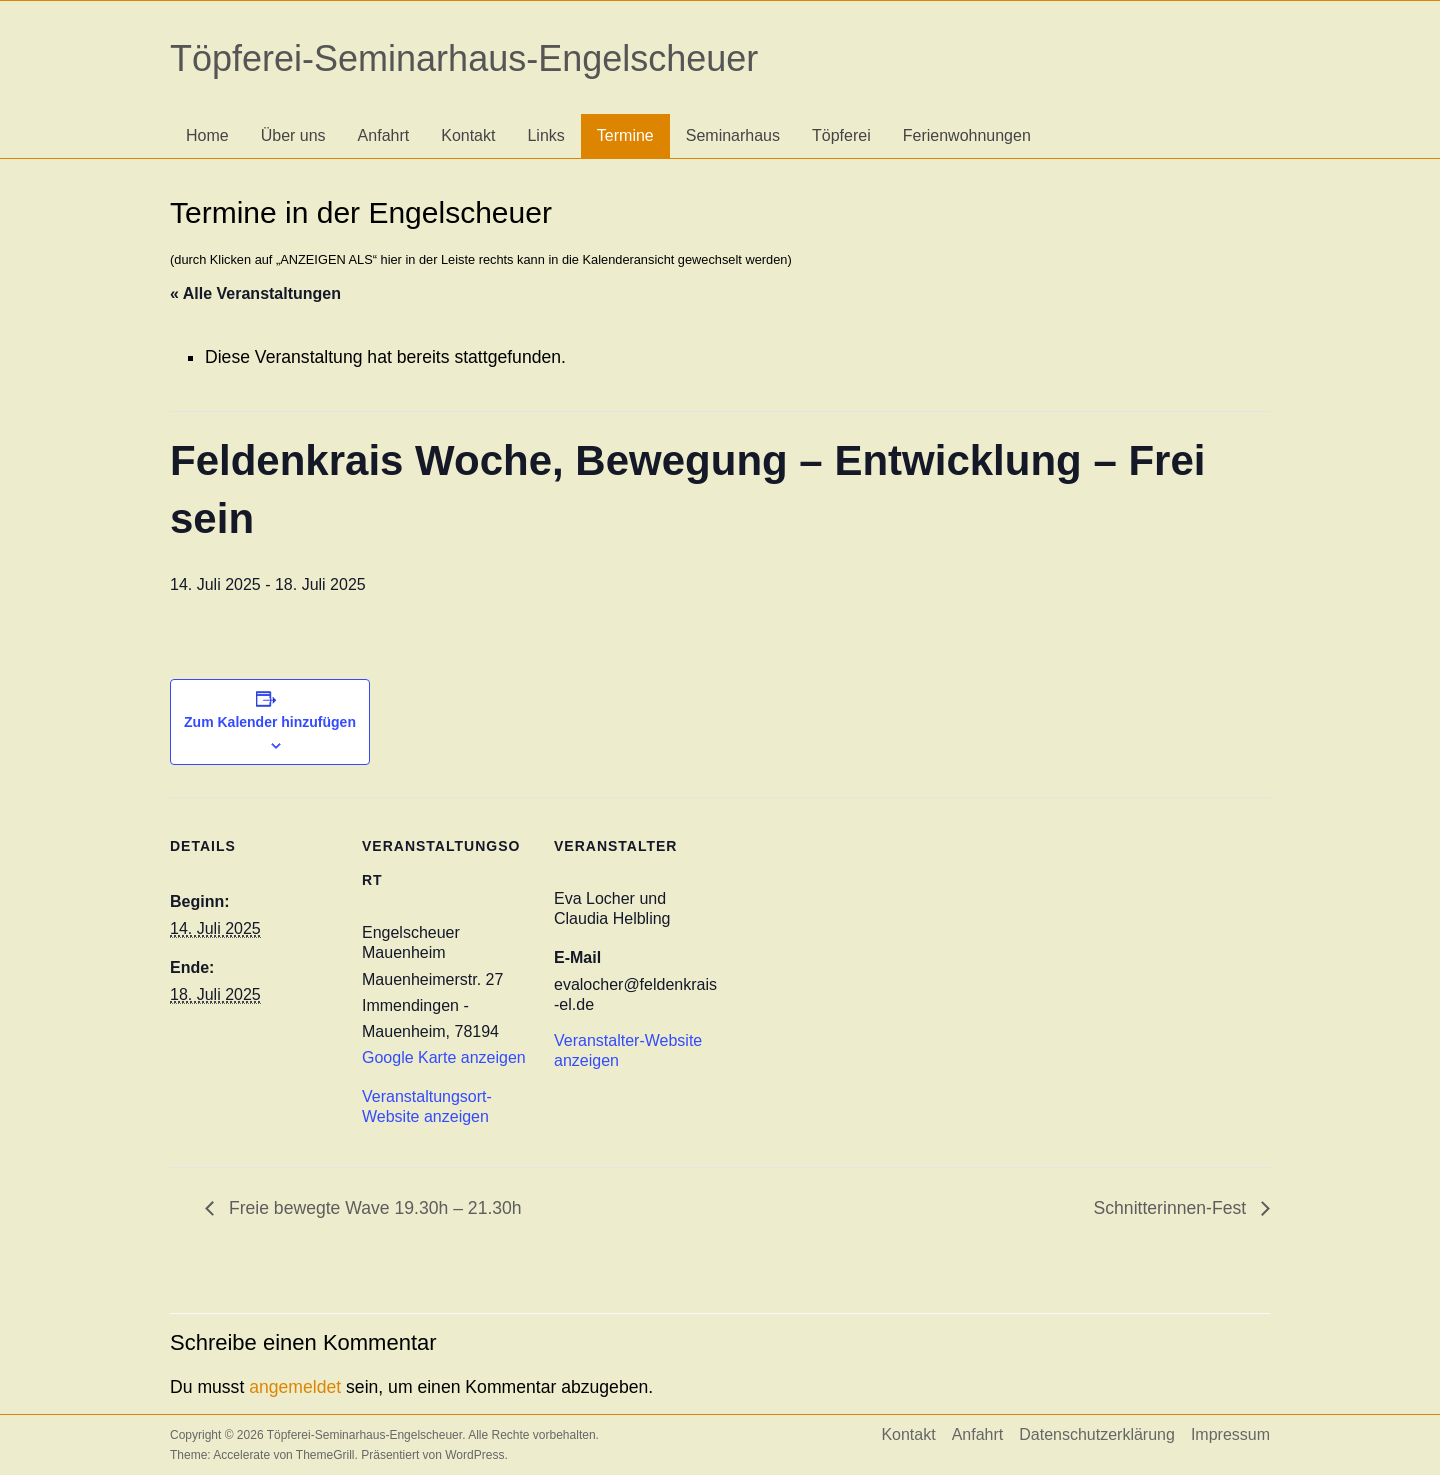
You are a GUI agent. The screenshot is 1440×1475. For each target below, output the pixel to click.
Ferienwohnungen (967, 135)
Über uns (293, 135)
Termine (625, 135)
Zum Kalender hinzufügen (270, 722)
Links (545, 135)
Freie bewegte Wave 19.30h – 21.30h (373, 1208)
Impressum (1230, 1434)
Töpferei (841, 135)
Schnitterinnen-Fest (1172, 1208)
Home (207, 135)
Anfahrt (384, 135)
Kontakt (468, 135)
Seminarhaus (733, 135)
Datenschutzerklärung (1097, 1434)
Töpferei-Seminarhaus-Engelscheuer (464, 58)
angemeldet (295, 1387)
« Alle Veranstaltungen (255, 293)
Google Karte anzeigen (444, 1057)
